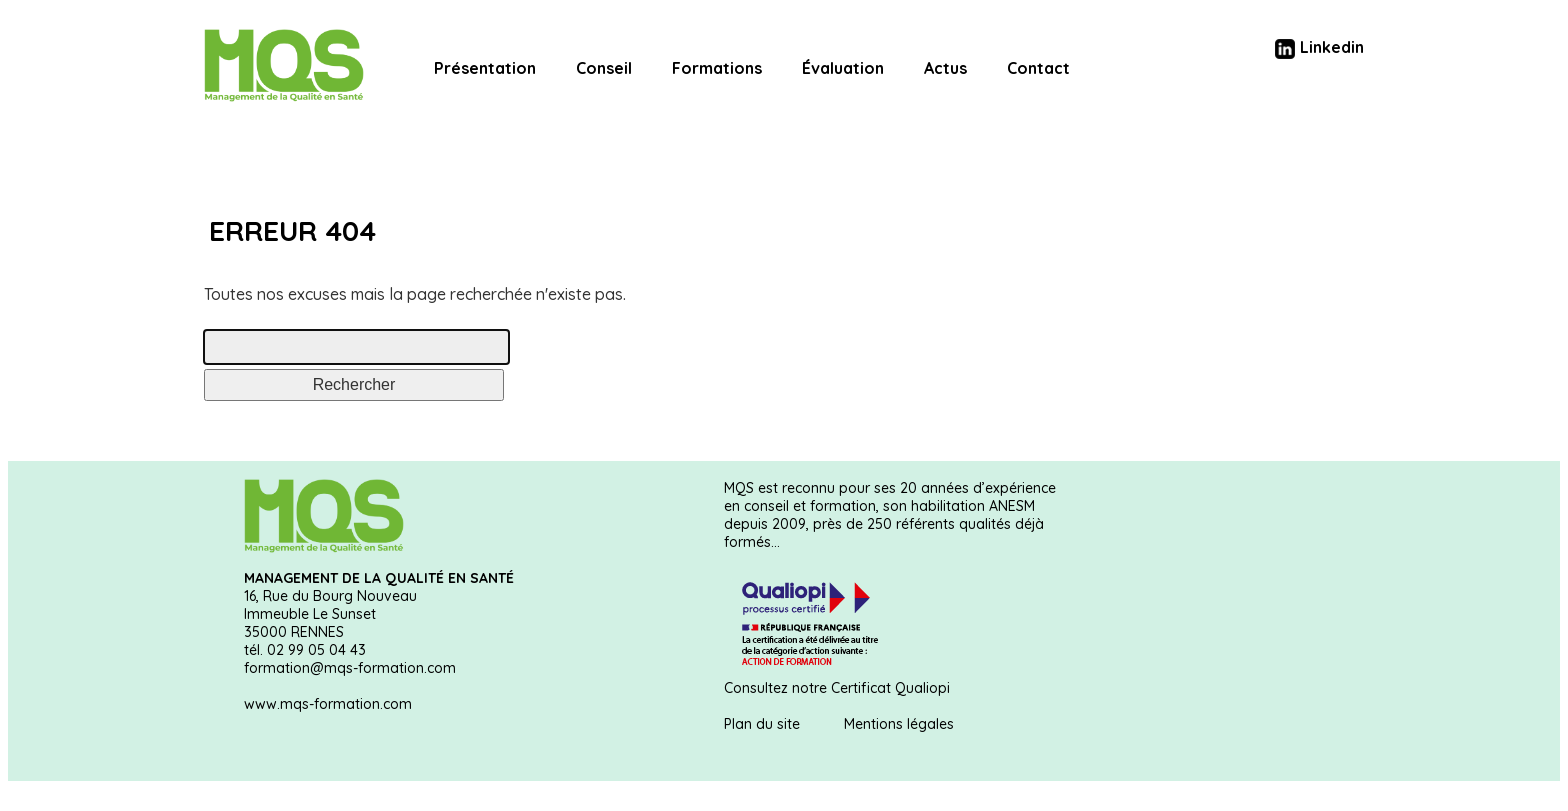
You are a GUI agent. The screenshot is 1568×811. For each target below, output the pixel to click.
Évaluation (843, 68)
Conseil (604, 68)
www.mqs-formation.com (328, 704)
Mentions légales (899, 724)
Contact (1038, 68)
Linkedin (1319, 47)
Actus (945, 68)
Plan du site (762, 724)
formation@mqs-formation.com (350, 668)
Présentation (485, 68)
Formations (717, 68)
